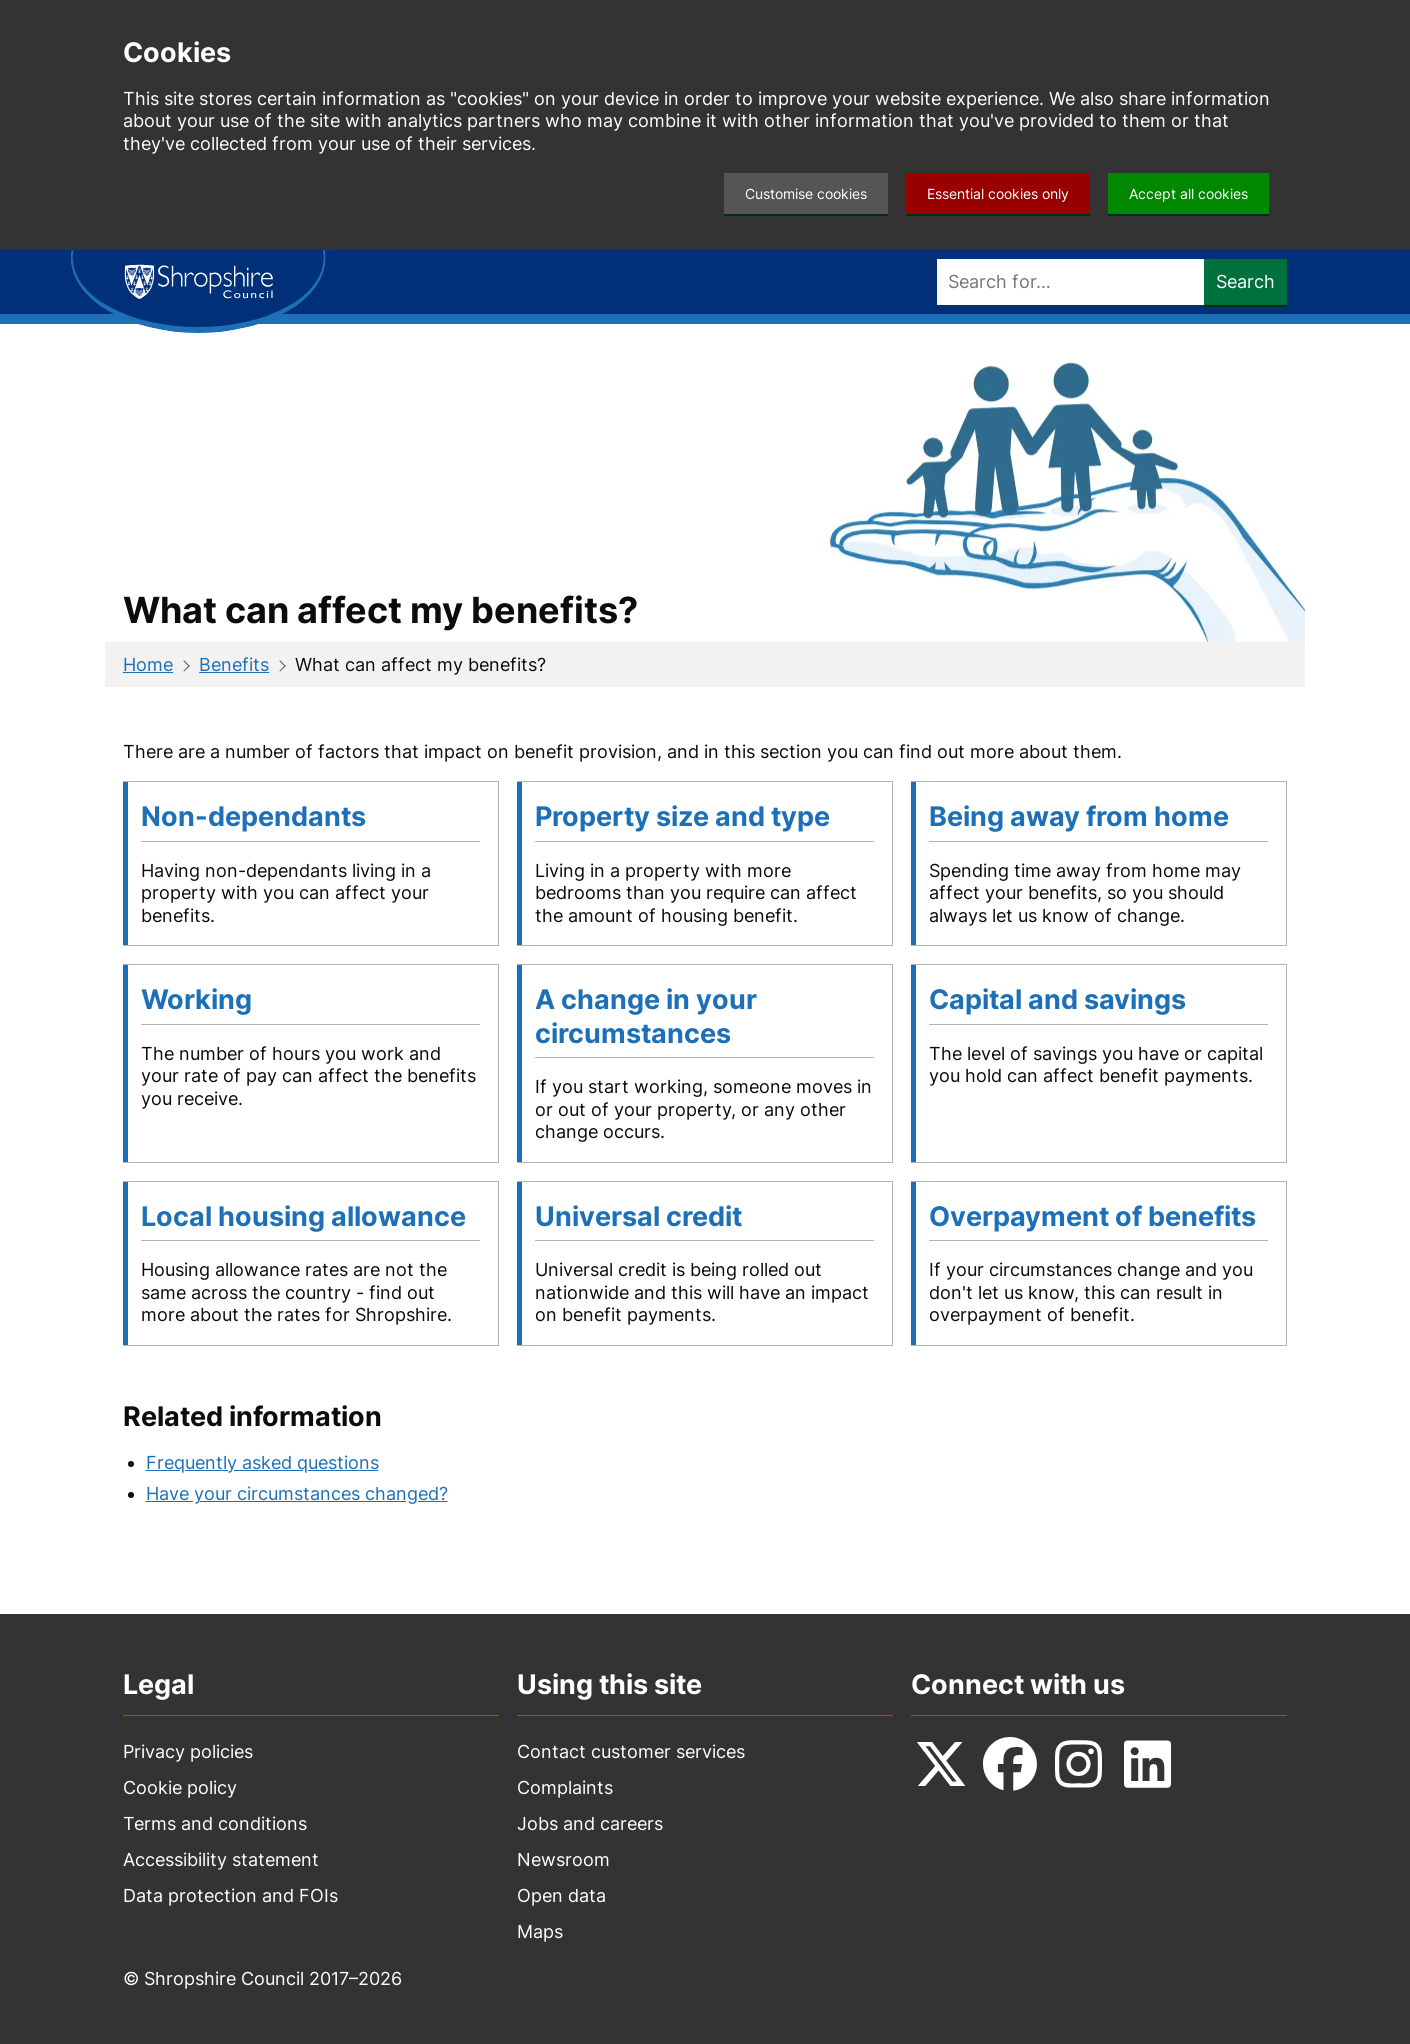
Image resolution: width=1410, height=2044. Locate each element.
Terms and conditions (215, 1823)
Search (1245, 281)
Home (148, 664)
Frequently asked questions (262, 1462)
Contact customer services (631, 1751)
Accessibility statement (221, 1859)
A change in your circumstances (646, 1016)
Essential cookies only (998, 193)
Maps (540, 1931)
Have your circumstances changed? (297, 1493)
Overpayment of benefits (1092, 1216)
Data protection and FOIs (230, 1895)
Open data (561, 1895)
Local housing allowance (303, 1216)
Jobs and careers (590, 1823)
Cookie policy (180, 1787)
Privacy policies (188, 1751)
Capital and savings (1057, 999)
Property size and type (682, 816)
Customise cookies (806, 193)
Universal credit (638, 1216)
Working (196, 999)
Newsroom (563, 1859)
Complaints (565, 1787)
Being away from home (1079, 816)
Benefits (234, 664)
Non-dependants (253, 816)
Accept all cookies (1188, 193)
